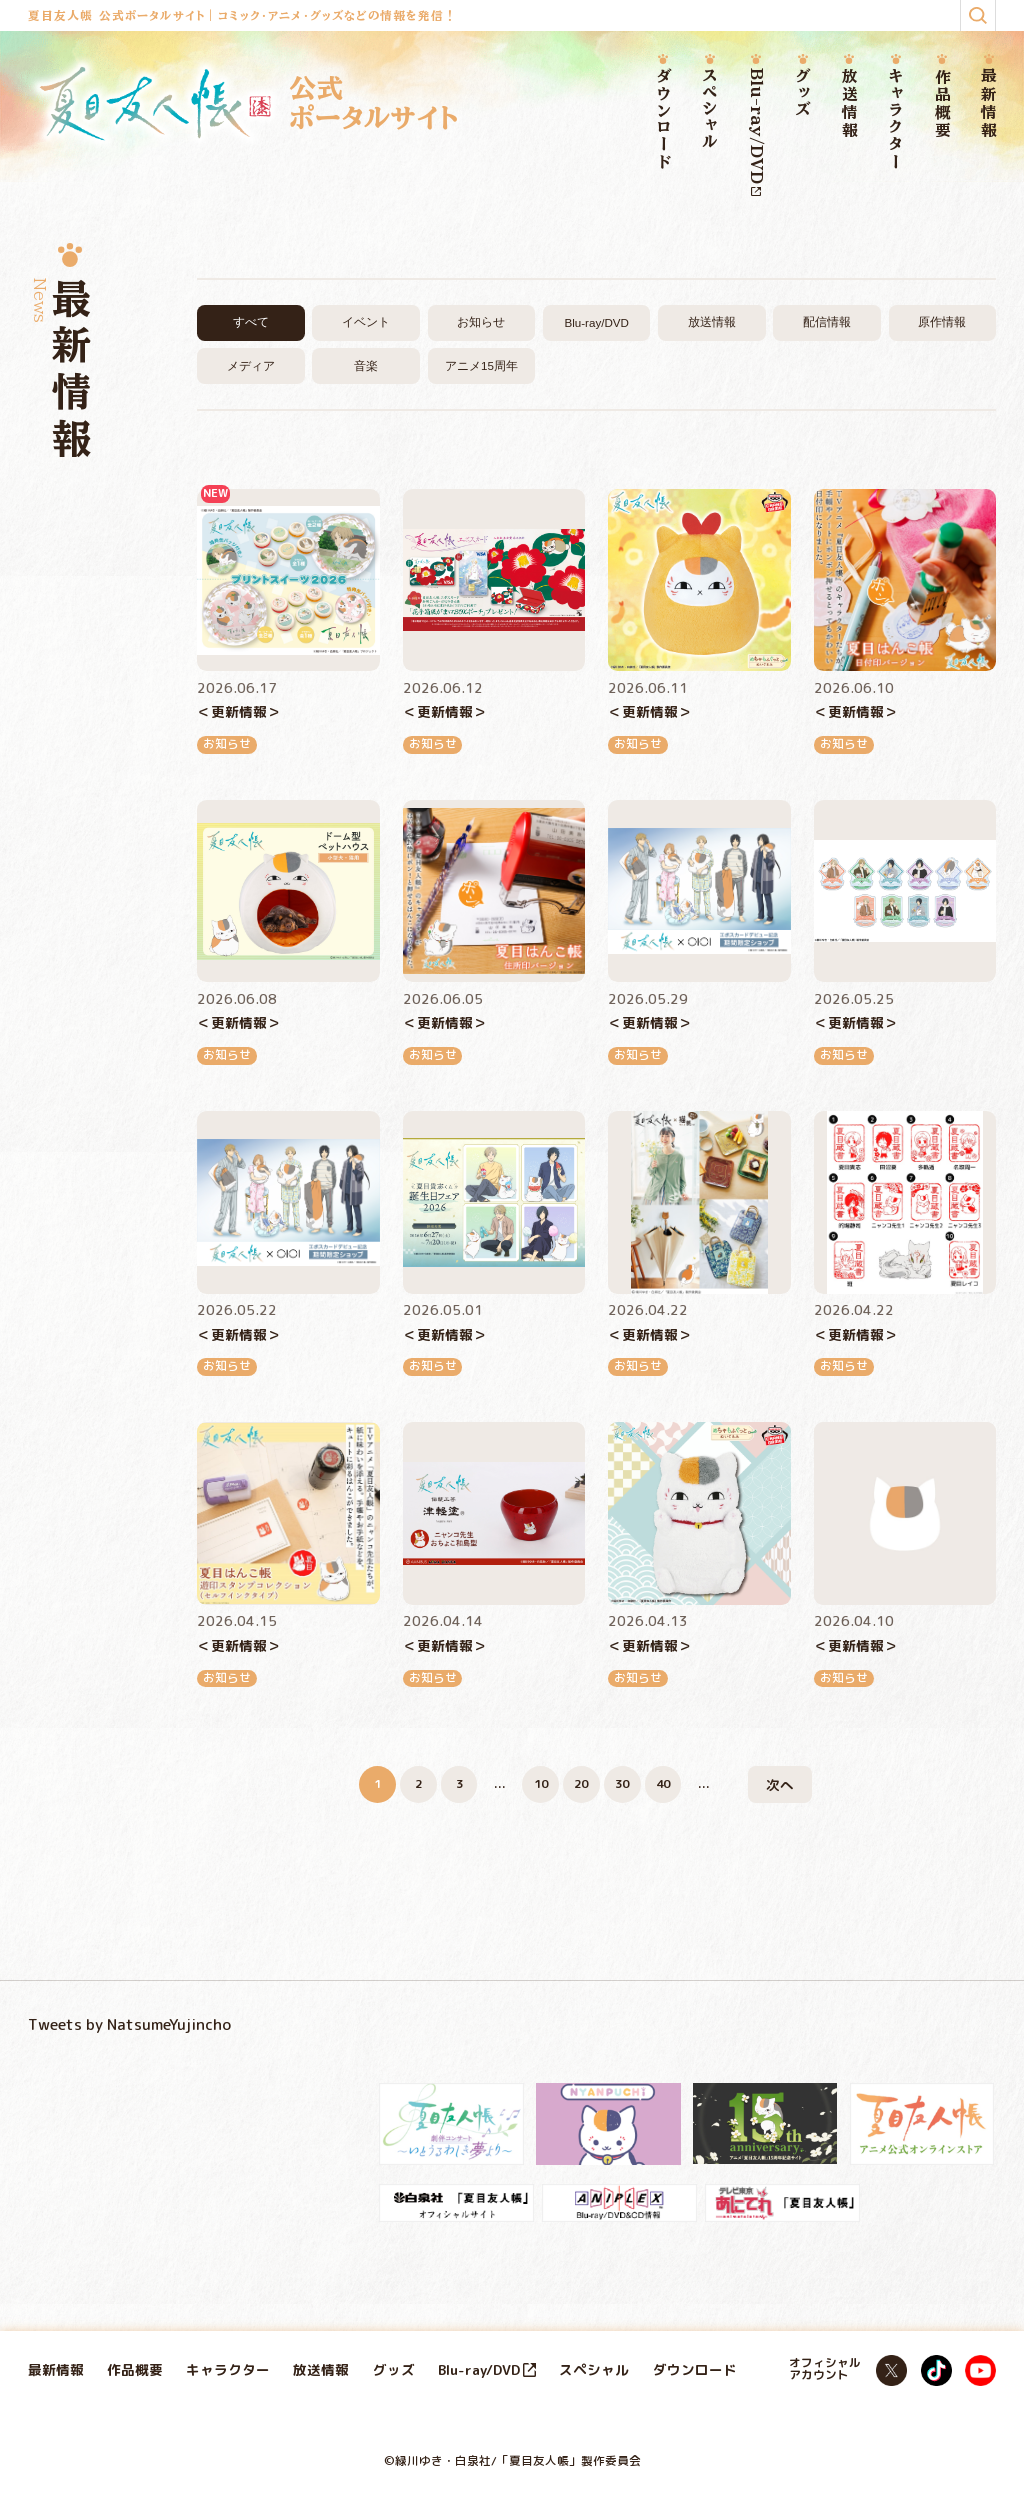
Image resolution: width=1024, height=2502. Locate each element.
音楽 (366, 365)
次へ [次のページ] (780, 1784)
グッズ (802, 93)
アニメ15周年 (481, 365)
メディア (251, 365)
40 (663, 1784)
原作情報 (942, 321)
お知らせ (481, 321)
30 (622, 1784)
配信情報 (827, 321)
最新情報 (988, 104)
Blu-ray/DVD (756, 132)
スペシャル (709, 110)
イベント (366, 321)
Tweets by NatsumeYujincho (129, 2024)
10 (541, 1784)
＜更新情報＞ (239, 711)
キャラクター (895, 120)
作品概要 (942, 104)
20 (581, 1784)
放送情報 (849, 104)
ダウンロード (663, 120)
